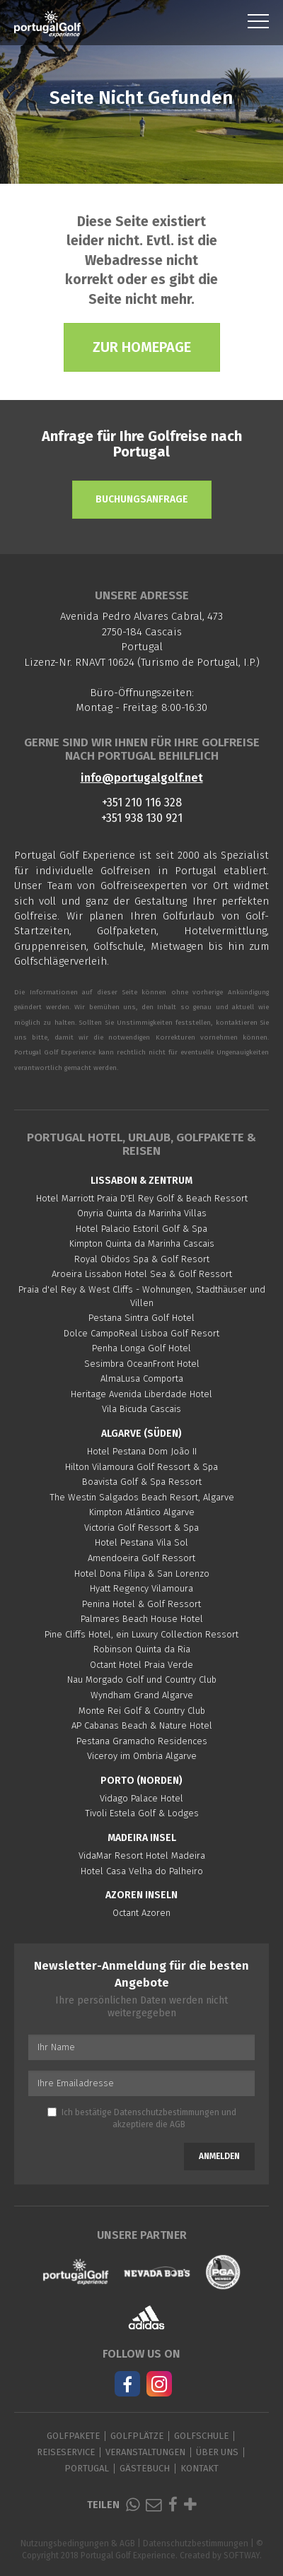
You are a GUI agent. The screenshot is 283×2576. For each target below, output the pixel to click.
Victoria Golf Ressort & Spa (141, 1527)
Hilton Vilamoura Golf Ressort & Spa (141, 1467)
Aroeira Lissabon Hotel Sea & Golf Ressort (142, 1274)
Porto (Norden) (141, 1781)
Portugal (86, 2468)
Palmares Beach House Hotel (142, 1618)
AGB (177, 2124)
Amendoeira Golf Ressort (141, 1558)
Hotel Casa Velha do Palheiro (142, 1871)
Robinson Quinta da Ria (141, 1649)
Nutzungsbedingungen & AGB (78, 2543)
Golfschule (201, 2435)
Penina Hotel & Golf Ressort (141, 1604)
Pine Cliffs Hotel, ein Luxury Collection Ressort (141, 1634)
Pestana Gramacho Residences (141, 1741)
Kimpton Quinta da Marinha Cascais (141, 1243)
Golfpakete (73, 2435)
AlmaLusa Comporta (141, 1378)
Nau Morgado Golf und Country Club (141, 1679)
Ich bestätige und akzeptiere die (141, 2118)
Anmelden (219, 2156)
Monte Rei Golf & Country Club (142, 1710)
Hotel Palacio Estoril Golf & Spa (141, 1228)
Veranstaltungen (145, 2452)
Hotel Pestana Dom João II (142, 1451)
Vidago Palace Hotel (141, 1798)
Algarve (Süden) (141, 1434)
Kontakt (199, 2468)
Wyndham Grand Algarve (142, 1695)
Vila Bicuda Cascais (141, 1409)
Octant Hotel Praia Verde (141, 1664)
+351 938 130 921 (142, 818)
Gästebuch (145, 2468)
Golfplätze (136, 2435)
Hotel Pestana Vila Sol (141, 1542)
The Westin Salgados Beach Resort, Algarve (142, 1497)
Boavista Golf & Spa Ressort (142, 1481)
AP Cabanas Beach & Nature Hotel (141, 1725)
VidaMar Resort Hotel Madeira (142, 1855)
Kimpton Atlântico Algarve (142, 1512)
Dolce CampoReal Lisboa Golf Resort (141, 1333)
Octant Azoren (141, 1912)
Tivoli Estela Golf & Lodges (142, 1813)
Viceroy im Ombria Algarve (142, 1756)
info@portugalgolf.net (142, 777)
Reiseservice (66, 2452)
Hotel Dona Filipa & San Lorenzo (141, 1573)
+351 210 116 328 (142, 802)
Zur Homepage (142, 347)
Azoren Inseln (141, 1895)
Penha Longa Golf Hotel (141, 1348)
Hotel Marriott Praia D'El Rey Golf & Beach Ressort (142, 1198)
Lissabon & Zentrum (141, 1181)
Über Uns (217, 2452)
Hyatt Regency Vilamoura (141, 1588)
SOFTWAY (242, 2555)
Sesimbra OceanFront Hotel (142, 1363)
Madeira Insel (142, 1838)
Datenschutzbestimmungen (166, 2112)
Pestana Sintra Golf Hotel (141, 1317)
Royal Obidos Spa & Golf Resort (141, 1259)
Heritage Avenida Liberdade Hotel (141, 1394)
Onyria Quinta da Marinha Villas (142, 1213)
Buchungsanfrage (142, 499)
